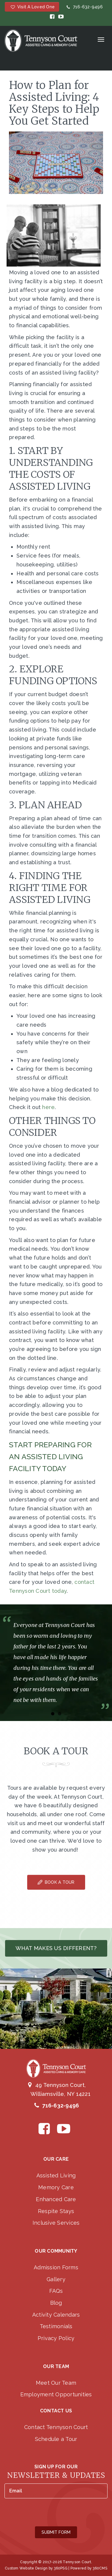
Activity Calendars (56, 2315)
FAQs (56, 2291)
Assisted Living (56, 2175)
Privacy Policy (56, 2338)
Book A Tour (56, 1882)
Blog (56, 2303)
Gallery (56, 2279)
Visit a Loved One (32, 6)
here (48, 1107)
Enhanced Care (56, 2199)
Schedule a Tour (56, 2439)
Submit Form (56, 2532)
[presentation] (49, 2513)
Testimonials (56, 2326)
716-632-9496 (84, 6)
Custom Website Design (26, 2568)
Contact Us (56, 2411)
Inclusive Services (56, 2223)
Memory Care (56, 2187)
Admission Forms (56, 2267)
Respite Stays (56, 2211)
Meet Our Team (56, 2383)
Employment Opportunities (56, 2394)
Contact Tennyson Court (56, 2427)
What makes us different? (56, 1948)
